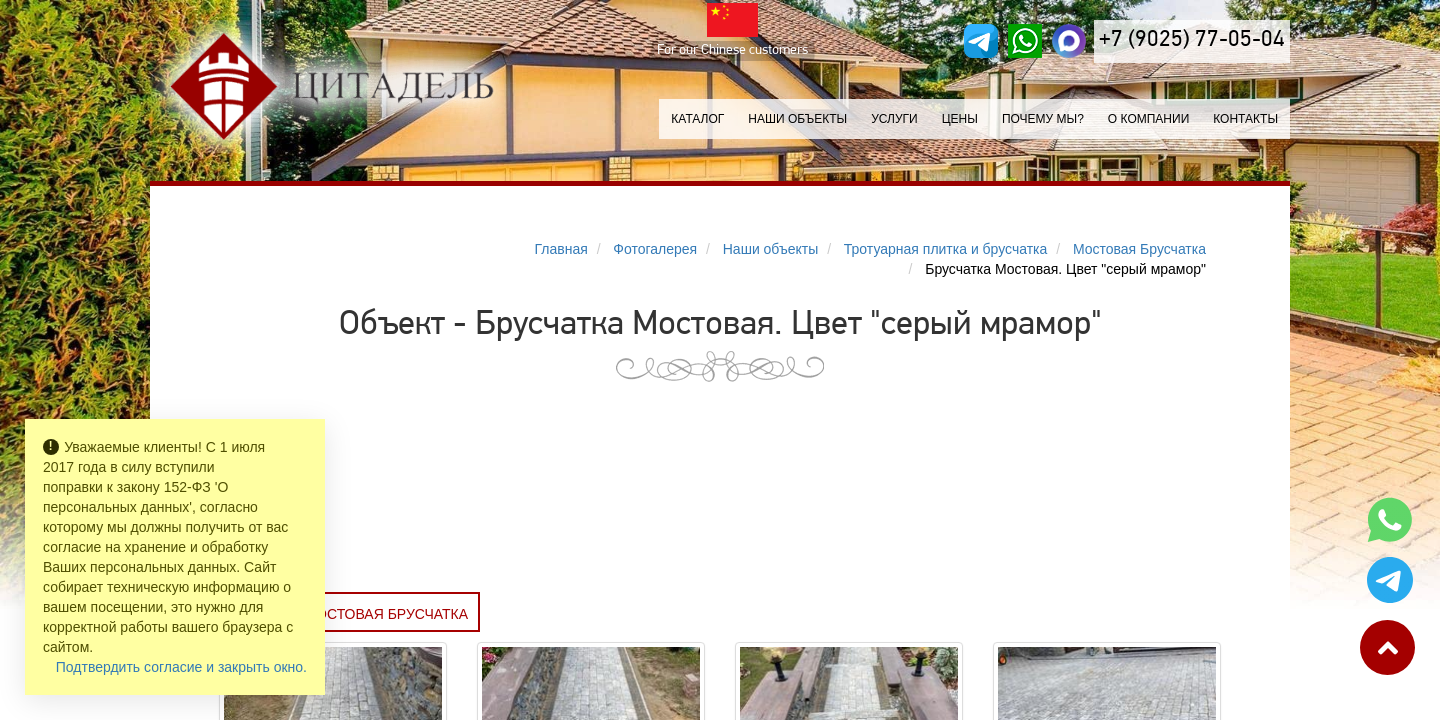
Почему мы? (1043, 119)
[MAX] (1069, 41)
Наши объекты (797, 119)
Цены (960, 119)
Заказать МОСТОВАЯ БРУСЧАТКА (349, 614)
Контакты (1245, 119)
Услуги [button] (894, 119)
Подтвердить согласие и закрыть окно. (181, 667)
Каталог (697, 119)
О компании (1148, 119)
